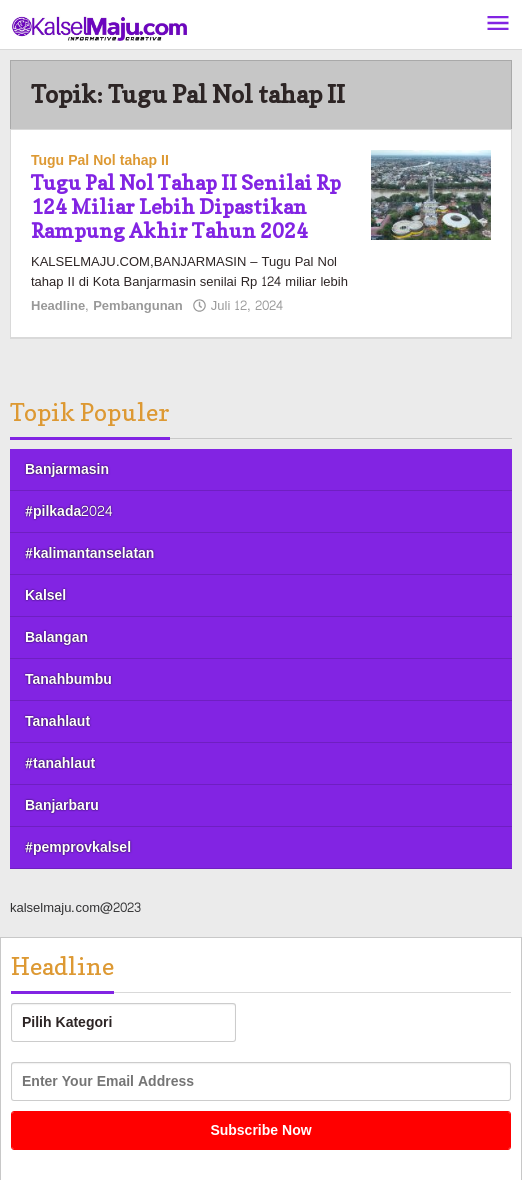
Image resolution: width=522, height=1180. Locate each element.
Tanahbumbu (68, 679)
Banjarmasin (67, 469)
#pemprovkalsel (78, 847)
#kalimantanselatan (89, 553)
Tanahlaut (57, 721)
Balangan (56, 637)
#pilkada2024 (68, 511)
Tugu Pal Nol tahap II (100, 160)
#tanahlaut (60, 763)
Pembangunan (138, 306)
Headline (58, 306)
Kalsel (45, 595)
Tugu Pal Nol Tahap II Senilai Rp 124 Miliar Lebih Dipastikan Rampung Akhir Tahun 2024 (186, 207)
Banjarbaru (62, 805)
